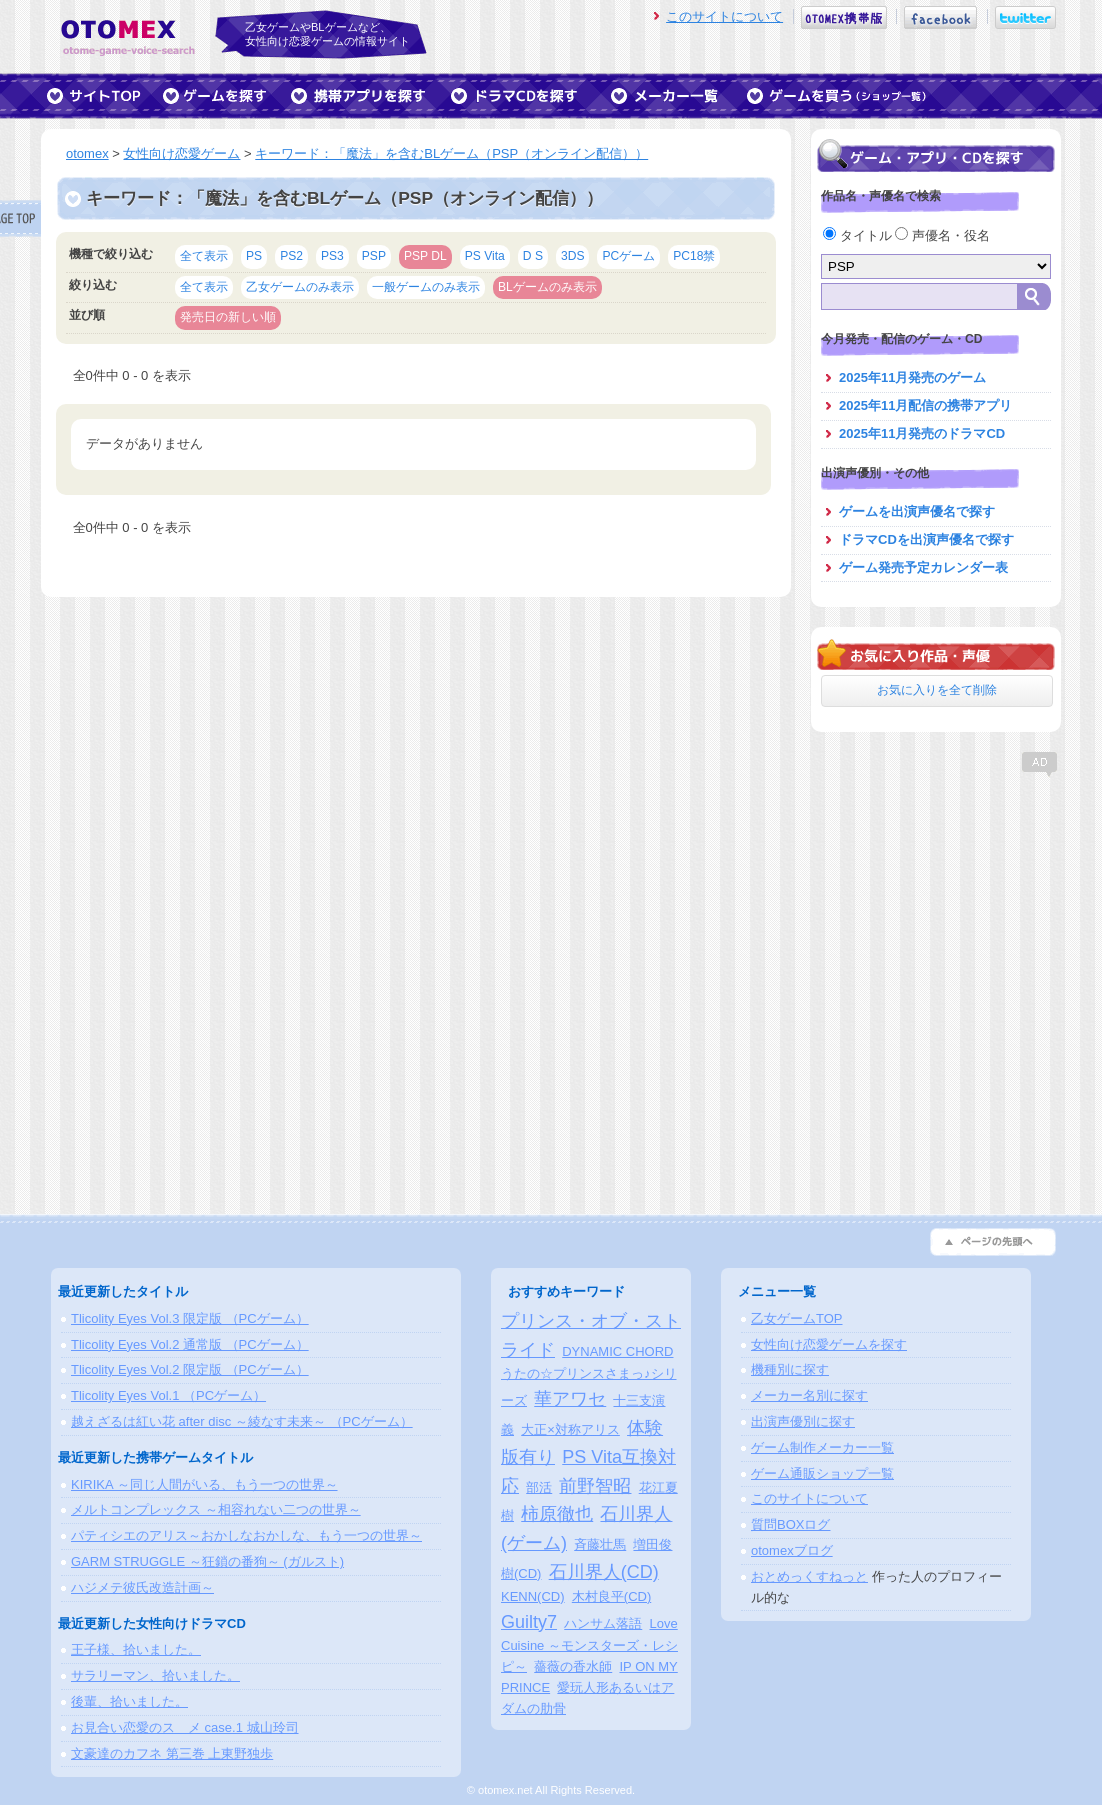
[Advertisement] (936, 905)
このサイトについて (724, 16)
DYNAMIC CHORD (617, 1351)
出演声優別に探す (803, 1421)
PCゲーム (628, 256)
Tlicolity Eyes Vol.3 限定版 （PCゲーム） (190, 1318)
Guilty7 (529, 1622)
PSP (374, 256)
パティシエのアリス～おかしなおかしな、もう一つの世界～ (246, 1535)
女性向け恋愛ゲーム (181, 153)
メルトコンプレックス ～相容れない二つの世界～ (216, 1509)
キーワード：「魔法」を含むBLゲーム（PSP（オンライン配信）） (451, 153)
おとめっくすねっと (809, 1576)
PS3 (332, 256)
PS (254, 256)
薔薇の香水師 (573, 1666)
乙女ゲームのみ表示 (300, 287)
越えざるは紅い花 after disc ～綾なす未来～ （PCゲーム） (242, 1421)
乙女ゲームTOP (797, 1318)
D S (533, 256)
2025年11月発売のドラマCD (922, 433)
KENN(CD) (533, 1596)
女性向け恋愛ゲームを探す (829, 1344)
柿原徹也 (557, 1514)
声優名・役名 (942, 235)
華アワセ (570, 1399)
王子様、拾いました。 (136, 1649)
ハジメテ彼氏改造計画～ (142, 1587)
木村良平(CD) (611, 1596)
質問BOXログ (790, 1524)
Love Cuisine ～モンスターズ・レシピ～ (589, 1645)
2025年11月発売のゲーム (912, 377)
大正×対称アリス (570, 1429)
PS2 (291, 256)
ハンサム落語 (603, 1623)
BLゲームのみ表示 (547, 287)
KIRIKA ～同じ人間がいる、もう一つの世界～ (204, 1484)
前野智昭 (595, 1486)
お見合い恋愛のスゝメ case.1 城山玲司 (185, 1727)
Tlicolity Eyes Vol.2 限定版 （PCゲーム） (190, 1369)
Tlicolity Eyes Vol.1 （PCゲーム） (168, 1395)
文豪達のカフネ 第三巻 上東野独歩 (172, 1753)
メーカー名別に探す (809, 1395)
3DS (573, 256)
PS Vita (485, 256)
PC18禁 (694, 256)
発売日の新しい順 (228, 317)
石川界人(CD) (604, 1572)
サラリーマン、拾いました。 (155, 1675)
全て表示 (204, 256)
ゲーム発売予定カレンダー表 (923, 567)
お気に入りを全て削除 (937, 690)
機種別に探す (790, 1369)
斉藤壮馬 (600, 1544)
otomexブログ (792, 1550)
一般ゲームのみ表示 (426, 287)
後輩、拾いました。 (129, 1701)
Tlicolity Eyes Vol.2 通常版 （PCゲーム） (190, 1344)
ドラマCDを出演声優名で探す (926, 539)
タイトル (859, 235)
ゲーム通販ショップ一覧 (822, 1473)
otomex (87, 153)
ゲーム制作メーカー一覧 (822, 1447)
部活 (539, 1487)
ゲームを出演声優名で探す (917, 511)
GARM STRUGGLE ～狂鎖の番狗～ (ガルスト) (207, 1561)
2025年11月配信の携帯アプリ (925, 405)
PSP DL (425, 256)
